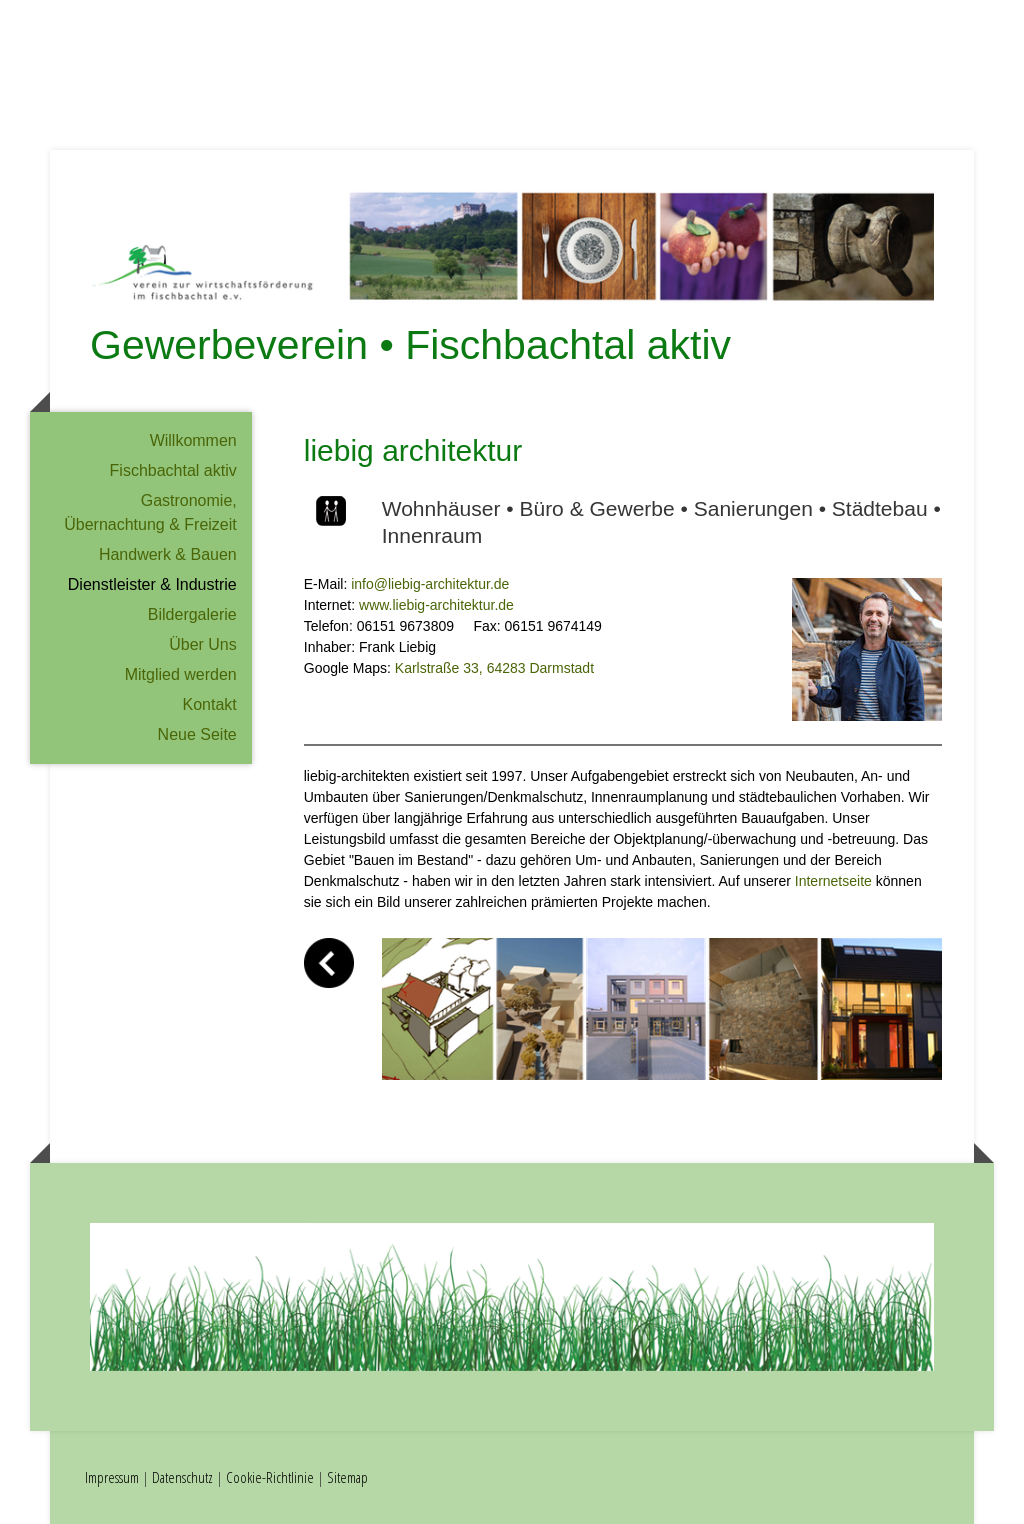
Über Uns (203, 644)
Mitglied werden (181, 674)
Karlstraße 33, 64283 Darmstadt (494, 668)
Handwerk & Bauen (168, 554)
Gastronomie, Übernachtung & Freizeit (150, 512)
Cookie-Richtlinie (270, 1477)
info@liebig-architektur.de (430, 584)
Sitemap (347, 1477)
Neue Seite (197, 734)
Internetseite (833, 881)
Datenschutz (182, 1477)
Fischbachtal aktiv (173, 470)
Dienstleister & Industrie (152, 584)
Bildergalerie (192, 614)
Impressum (112, 1477)
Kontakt (209, 704)
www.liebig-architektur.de (436, 605)
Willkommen (193, 440)
